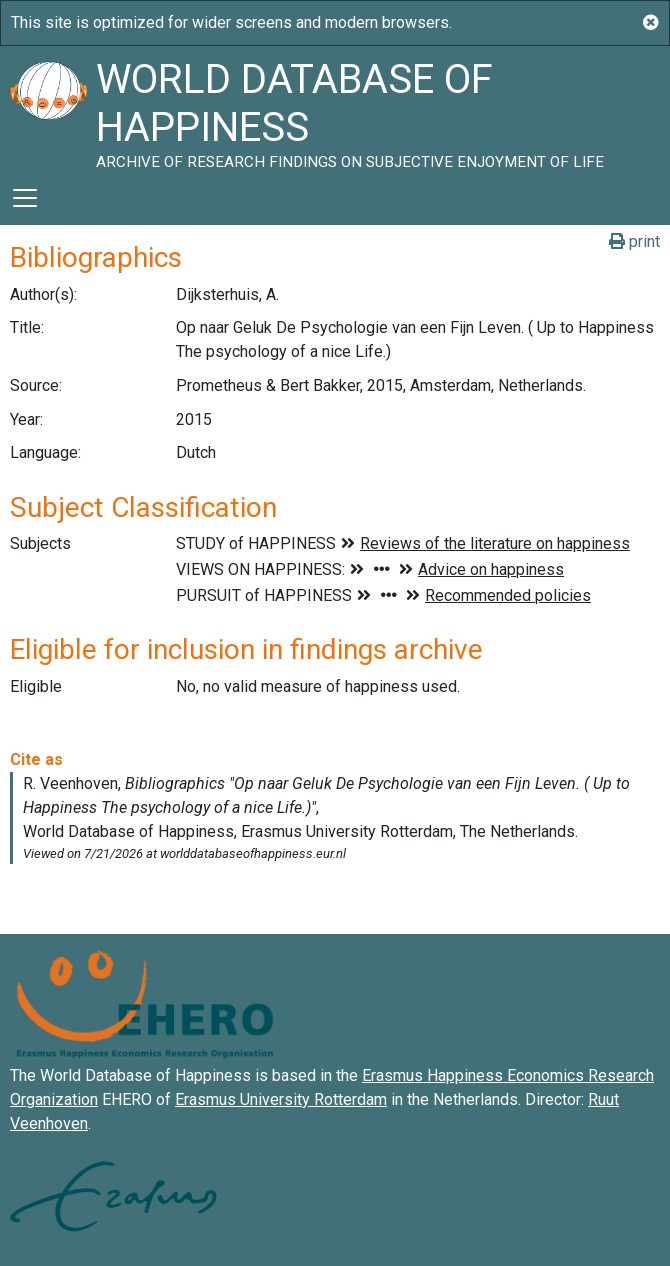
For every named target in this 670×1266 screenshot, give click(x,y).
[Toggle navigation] (25, 198)
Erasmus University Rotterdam (281, 1099)
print (634, 241)
